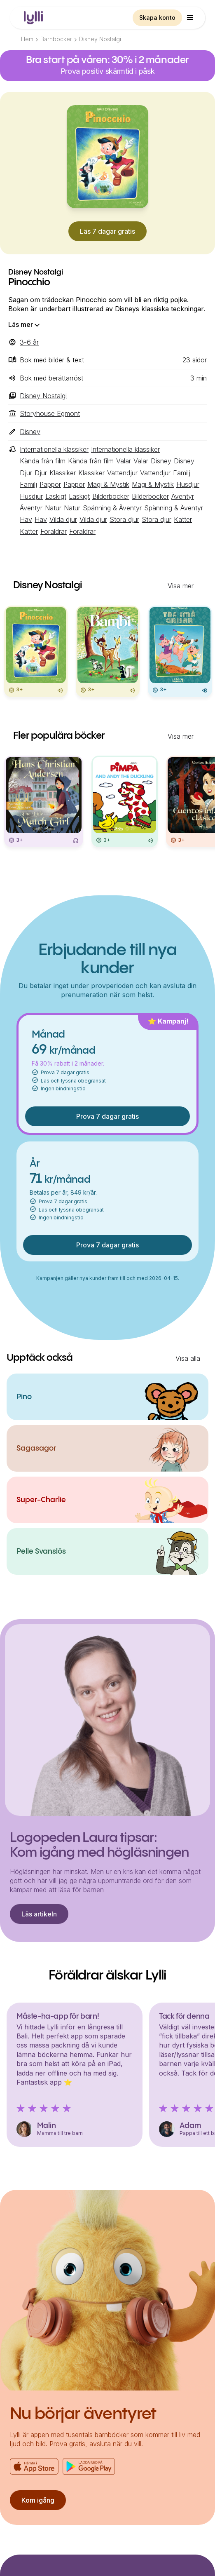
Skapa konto (157, 17)
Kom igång (37, 2500)
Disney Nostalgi (100, 38)
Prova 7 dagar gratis (107, 1116)
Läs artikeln (39, 1914)
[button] (190, 18)
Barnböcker (56, 38)
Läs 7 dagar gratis (107, 231)
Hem (27, 38)
